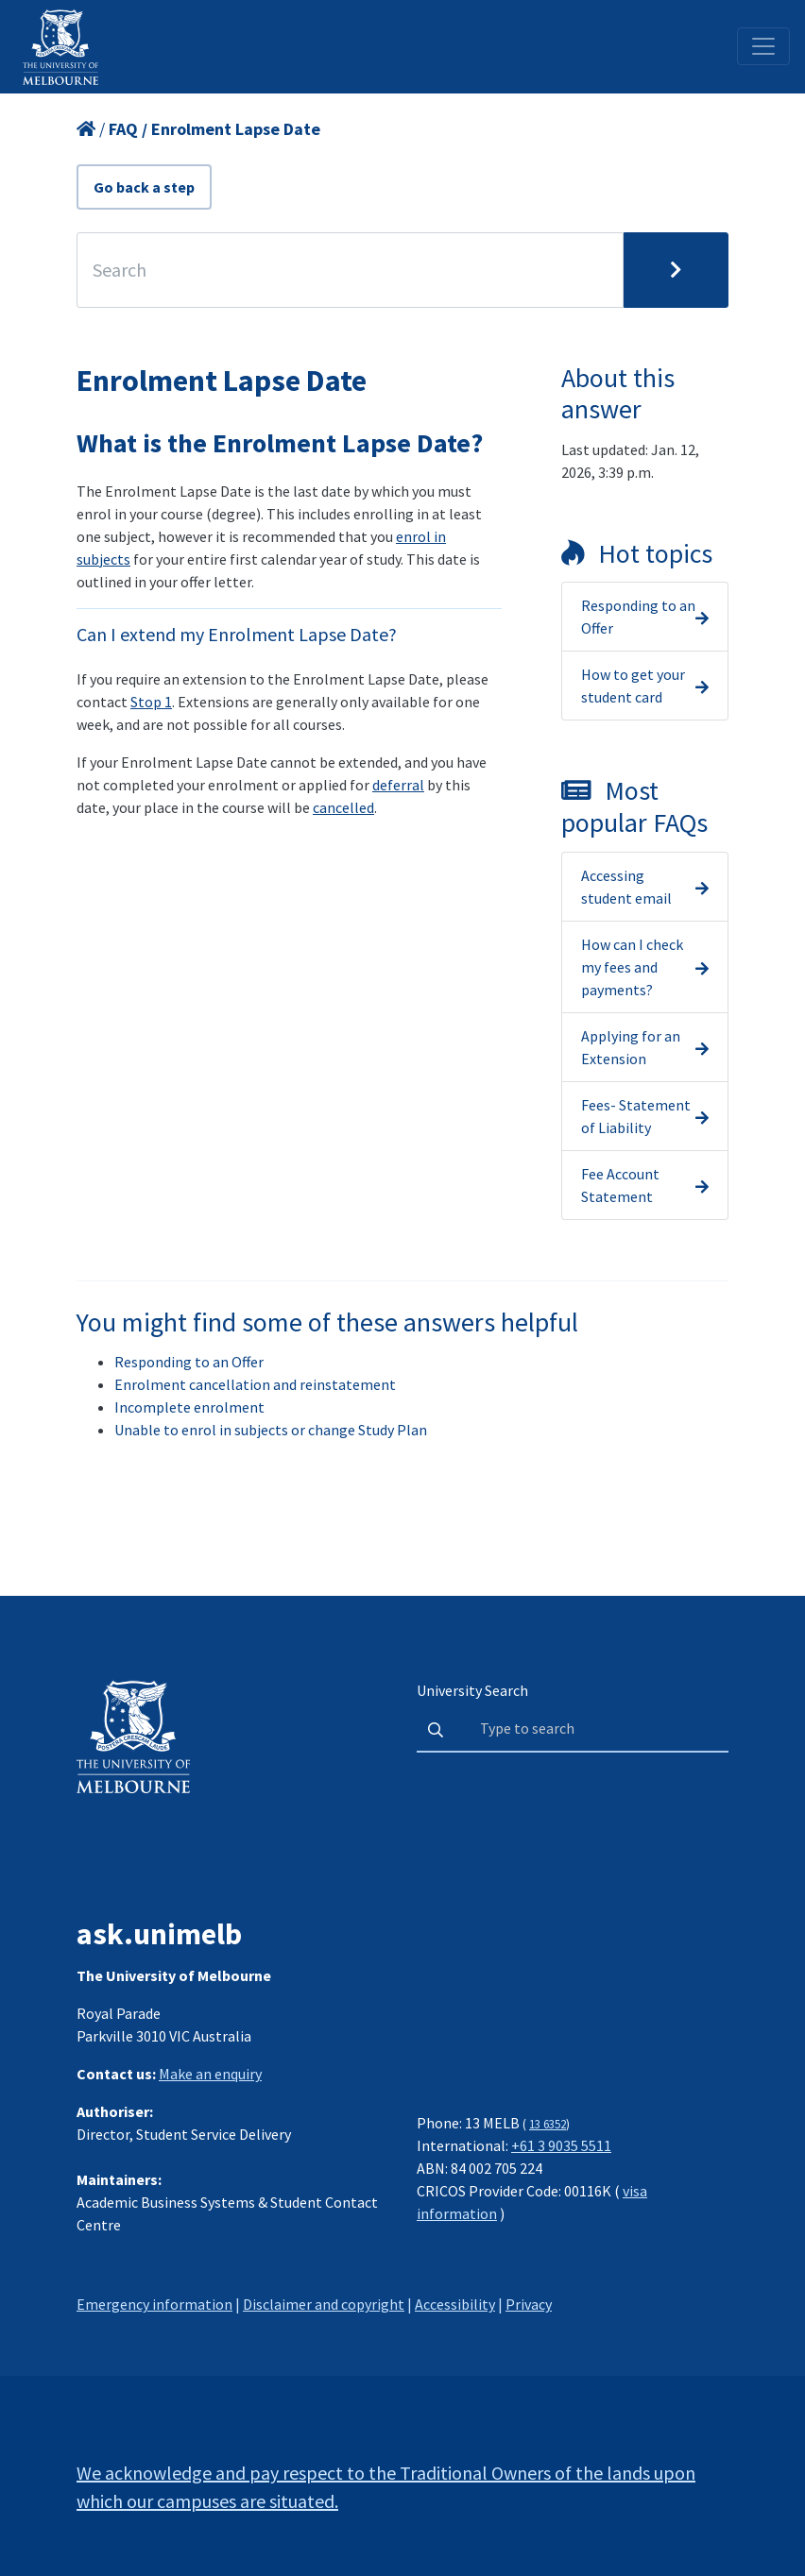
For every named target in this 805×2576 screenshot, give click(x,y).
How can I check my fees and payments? (632, 967)
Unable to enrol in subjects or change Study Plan (270, 1429)
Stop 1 (151, 701)
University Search (472, 1690)
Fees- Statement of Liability (636, 1116)
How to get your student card (633, 685)
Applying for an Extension (630, 1047)
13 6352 (547, 2123)
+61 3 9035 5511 (561, 2145)
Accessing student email (626, 886)
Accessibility (455, 2304)
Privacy (528, 2304)
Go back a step (144, 187)
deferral (398, 784)
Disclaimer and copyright (323, 2304)
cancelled (343, 807)
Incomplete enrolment (189, 1407)
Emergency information (154, 2304)
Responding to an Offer (638, 616)
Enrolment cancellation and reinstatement (255, 1384)
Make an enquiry (210, 2073)
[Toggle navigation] (763, 46)
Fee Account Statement (620, 1185)
